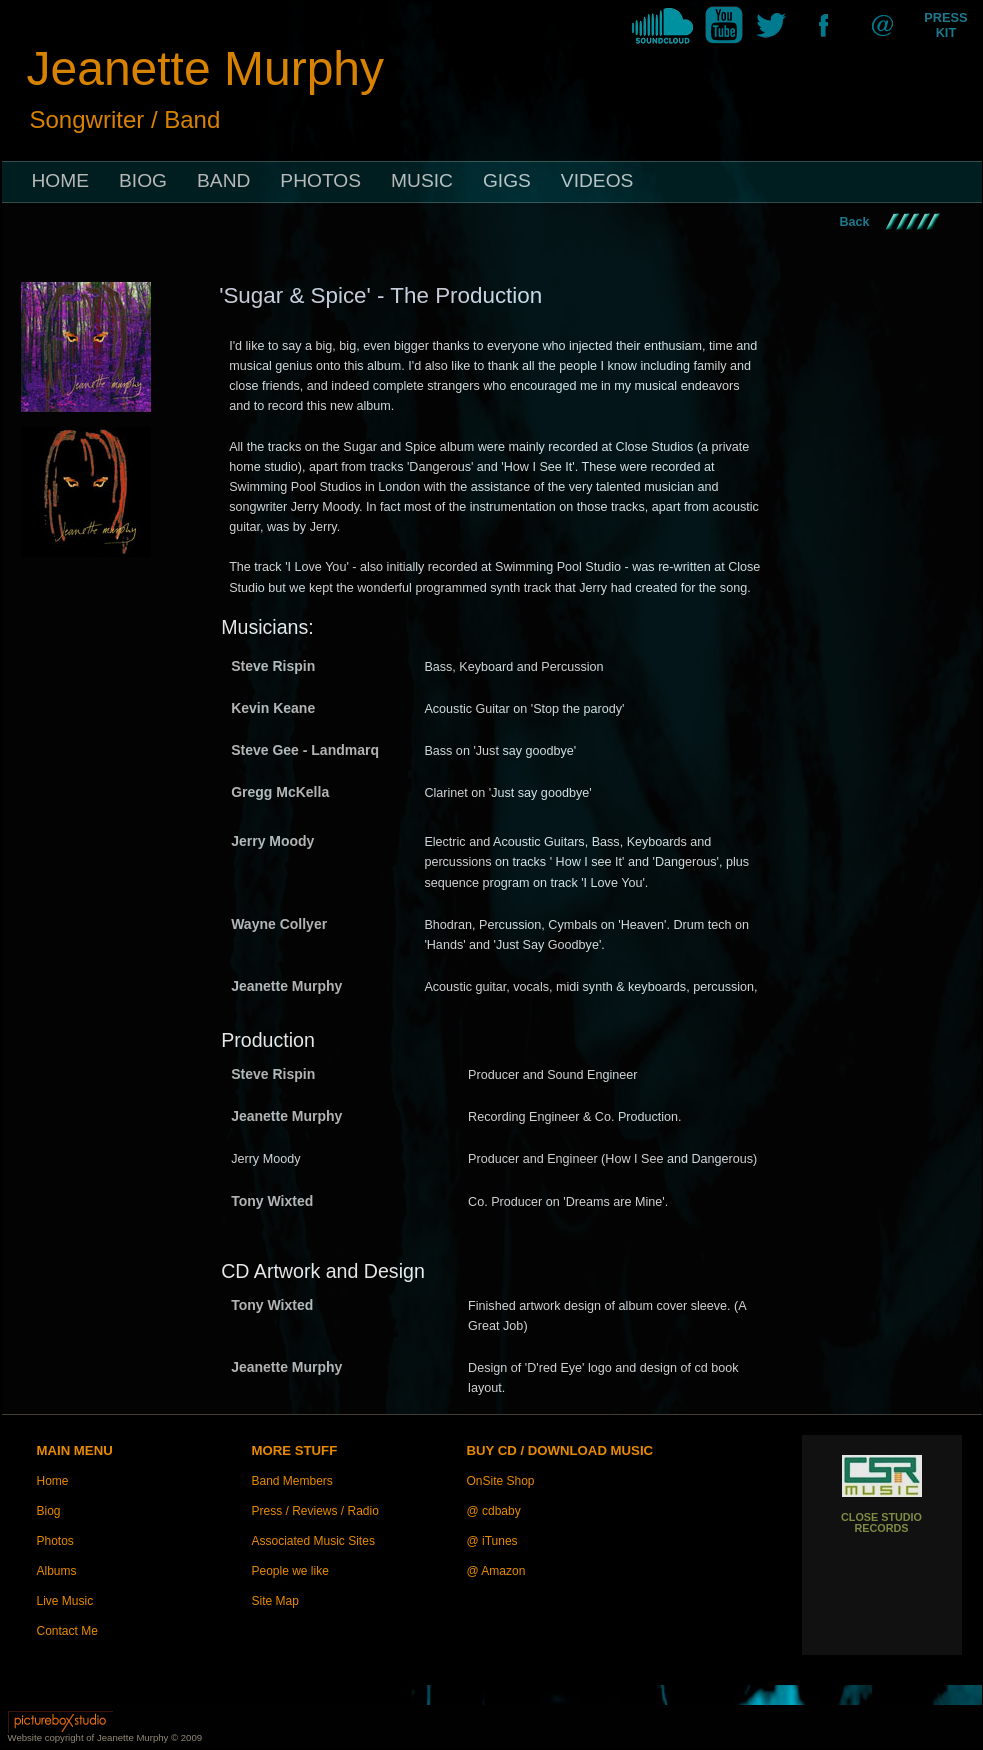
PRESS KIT (945, 25)
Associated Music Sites (313, 1541)
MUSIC (422, 180)
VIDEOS (597, 180)
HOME (61, 180)
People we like (290, 1571)
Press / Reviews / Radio (315, 1511)
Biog (49, 1511)
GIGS (507, 180)
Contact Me (67, 1631)
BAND (223, 180)
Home (53, 1481)
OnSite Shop (501, 1481)
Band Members (292, 1481)
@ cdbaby (494, 1511)
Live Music (65, 1601)
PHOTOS (320, 180)
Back (855, 222)
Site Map (275, 1601)
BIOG (143, 180)
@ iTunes (492, 1541)
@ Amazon (496, 1571)
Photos (55, 1541)
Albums (57, 1571)
